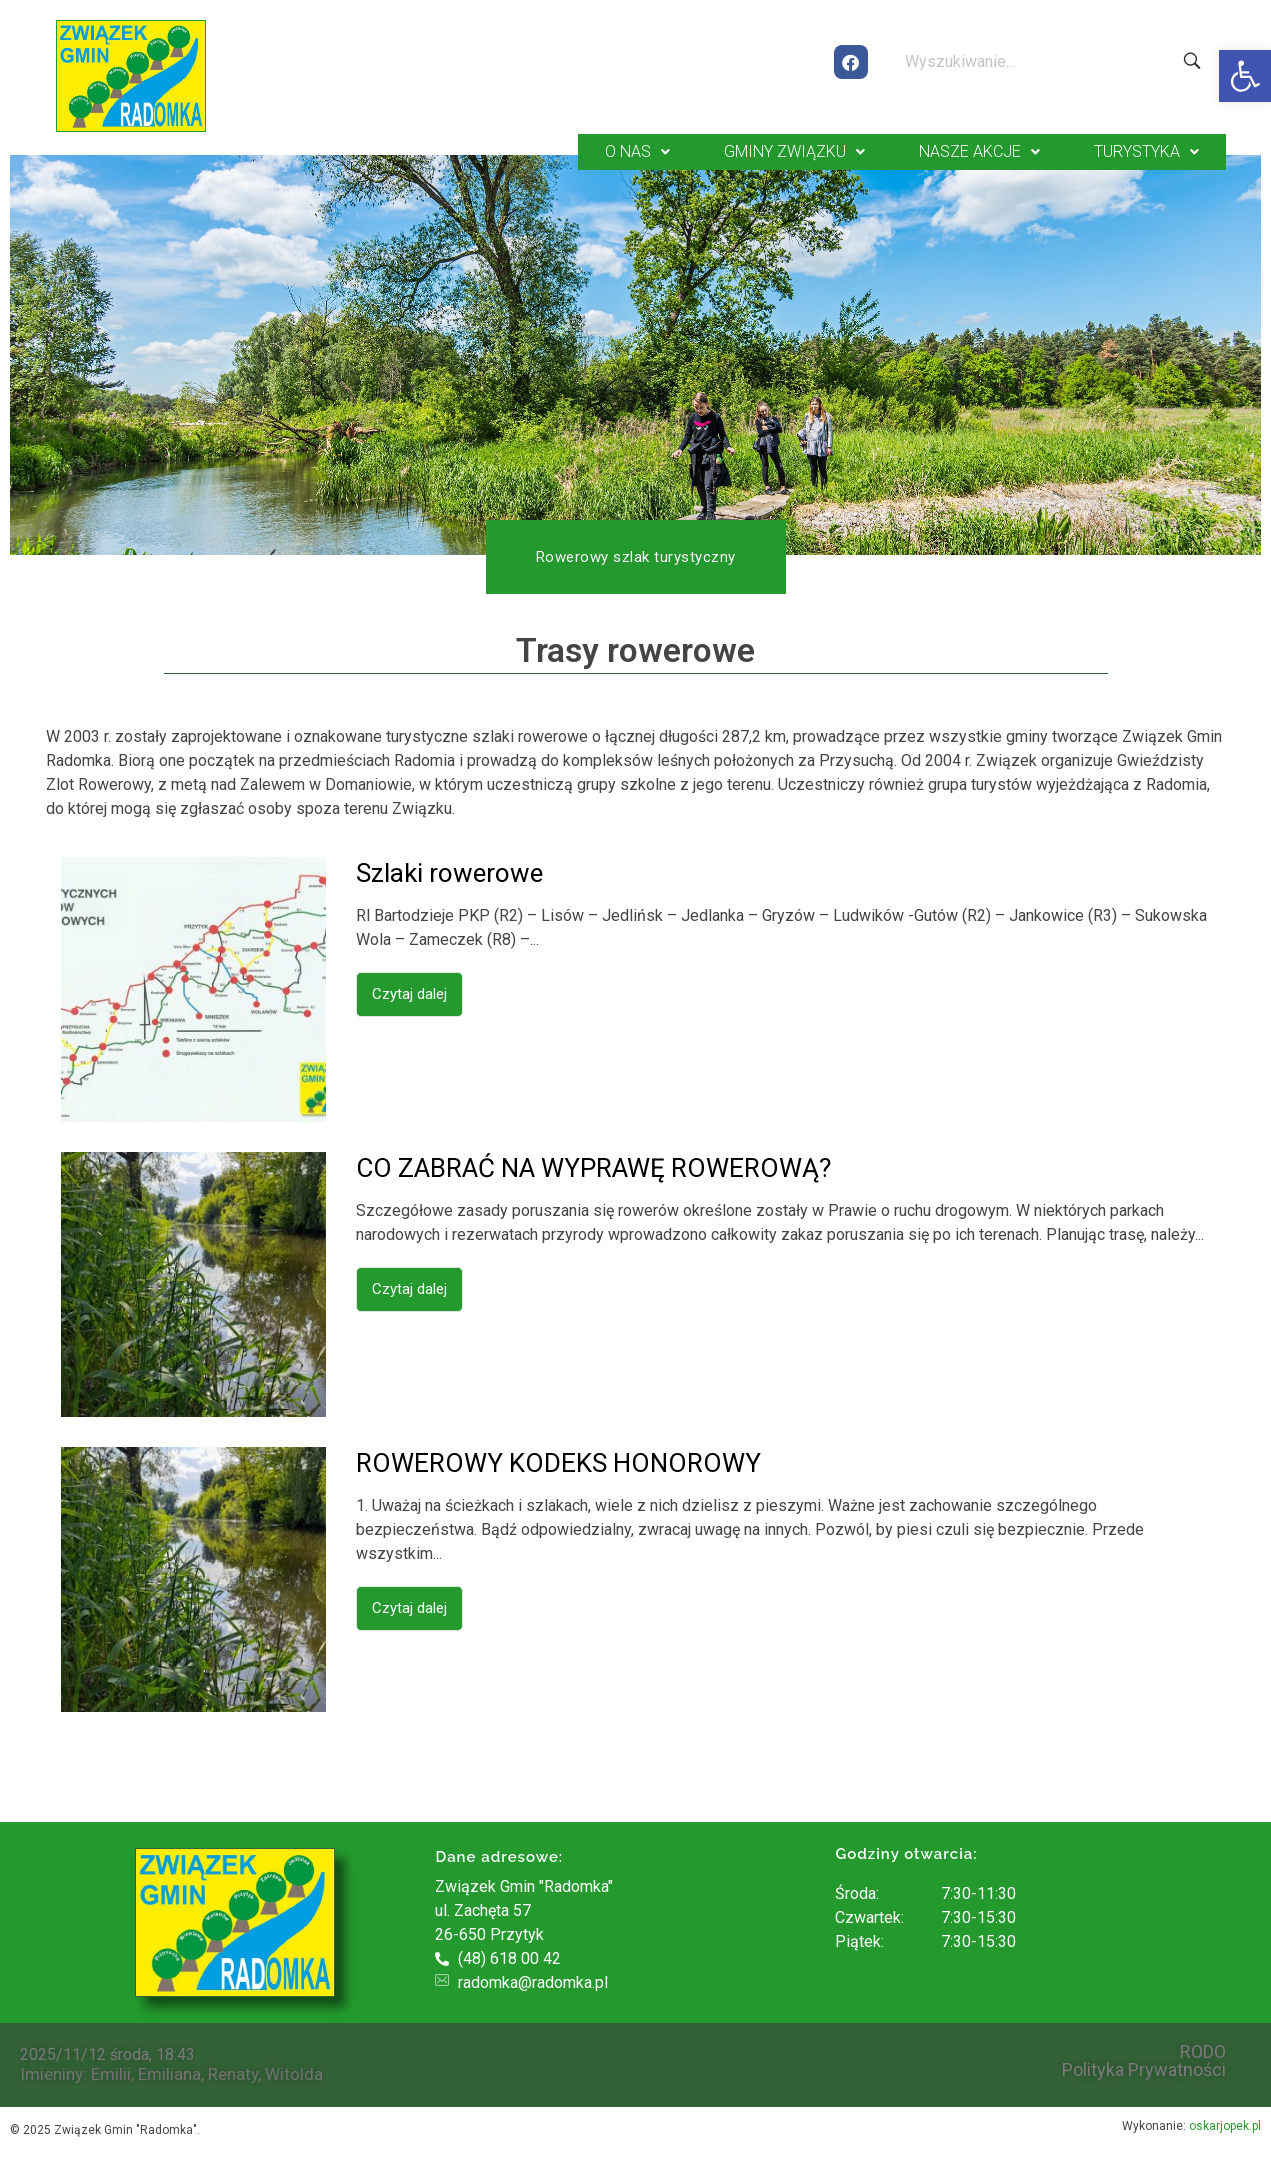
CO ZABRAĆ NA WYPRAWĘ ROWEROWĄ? (593, 1168)
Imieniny (51, 2074)
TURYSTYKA (1146, 151)
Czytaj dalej (409, 994)
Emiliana (169, 2074)
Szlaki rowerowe (449, 873)
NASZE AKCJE (979, 151)
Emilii (111, 2074)
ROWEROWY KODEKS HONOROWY (558, 1463)
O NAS (637, 151)
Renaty (233, 2074)
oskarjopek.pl (1225, 2126)
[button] (1245, 76)
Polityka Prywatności (1144, 2070)
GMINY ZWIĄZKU (794, 151)
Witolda (294, 2074)
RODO (1203, 2052)
